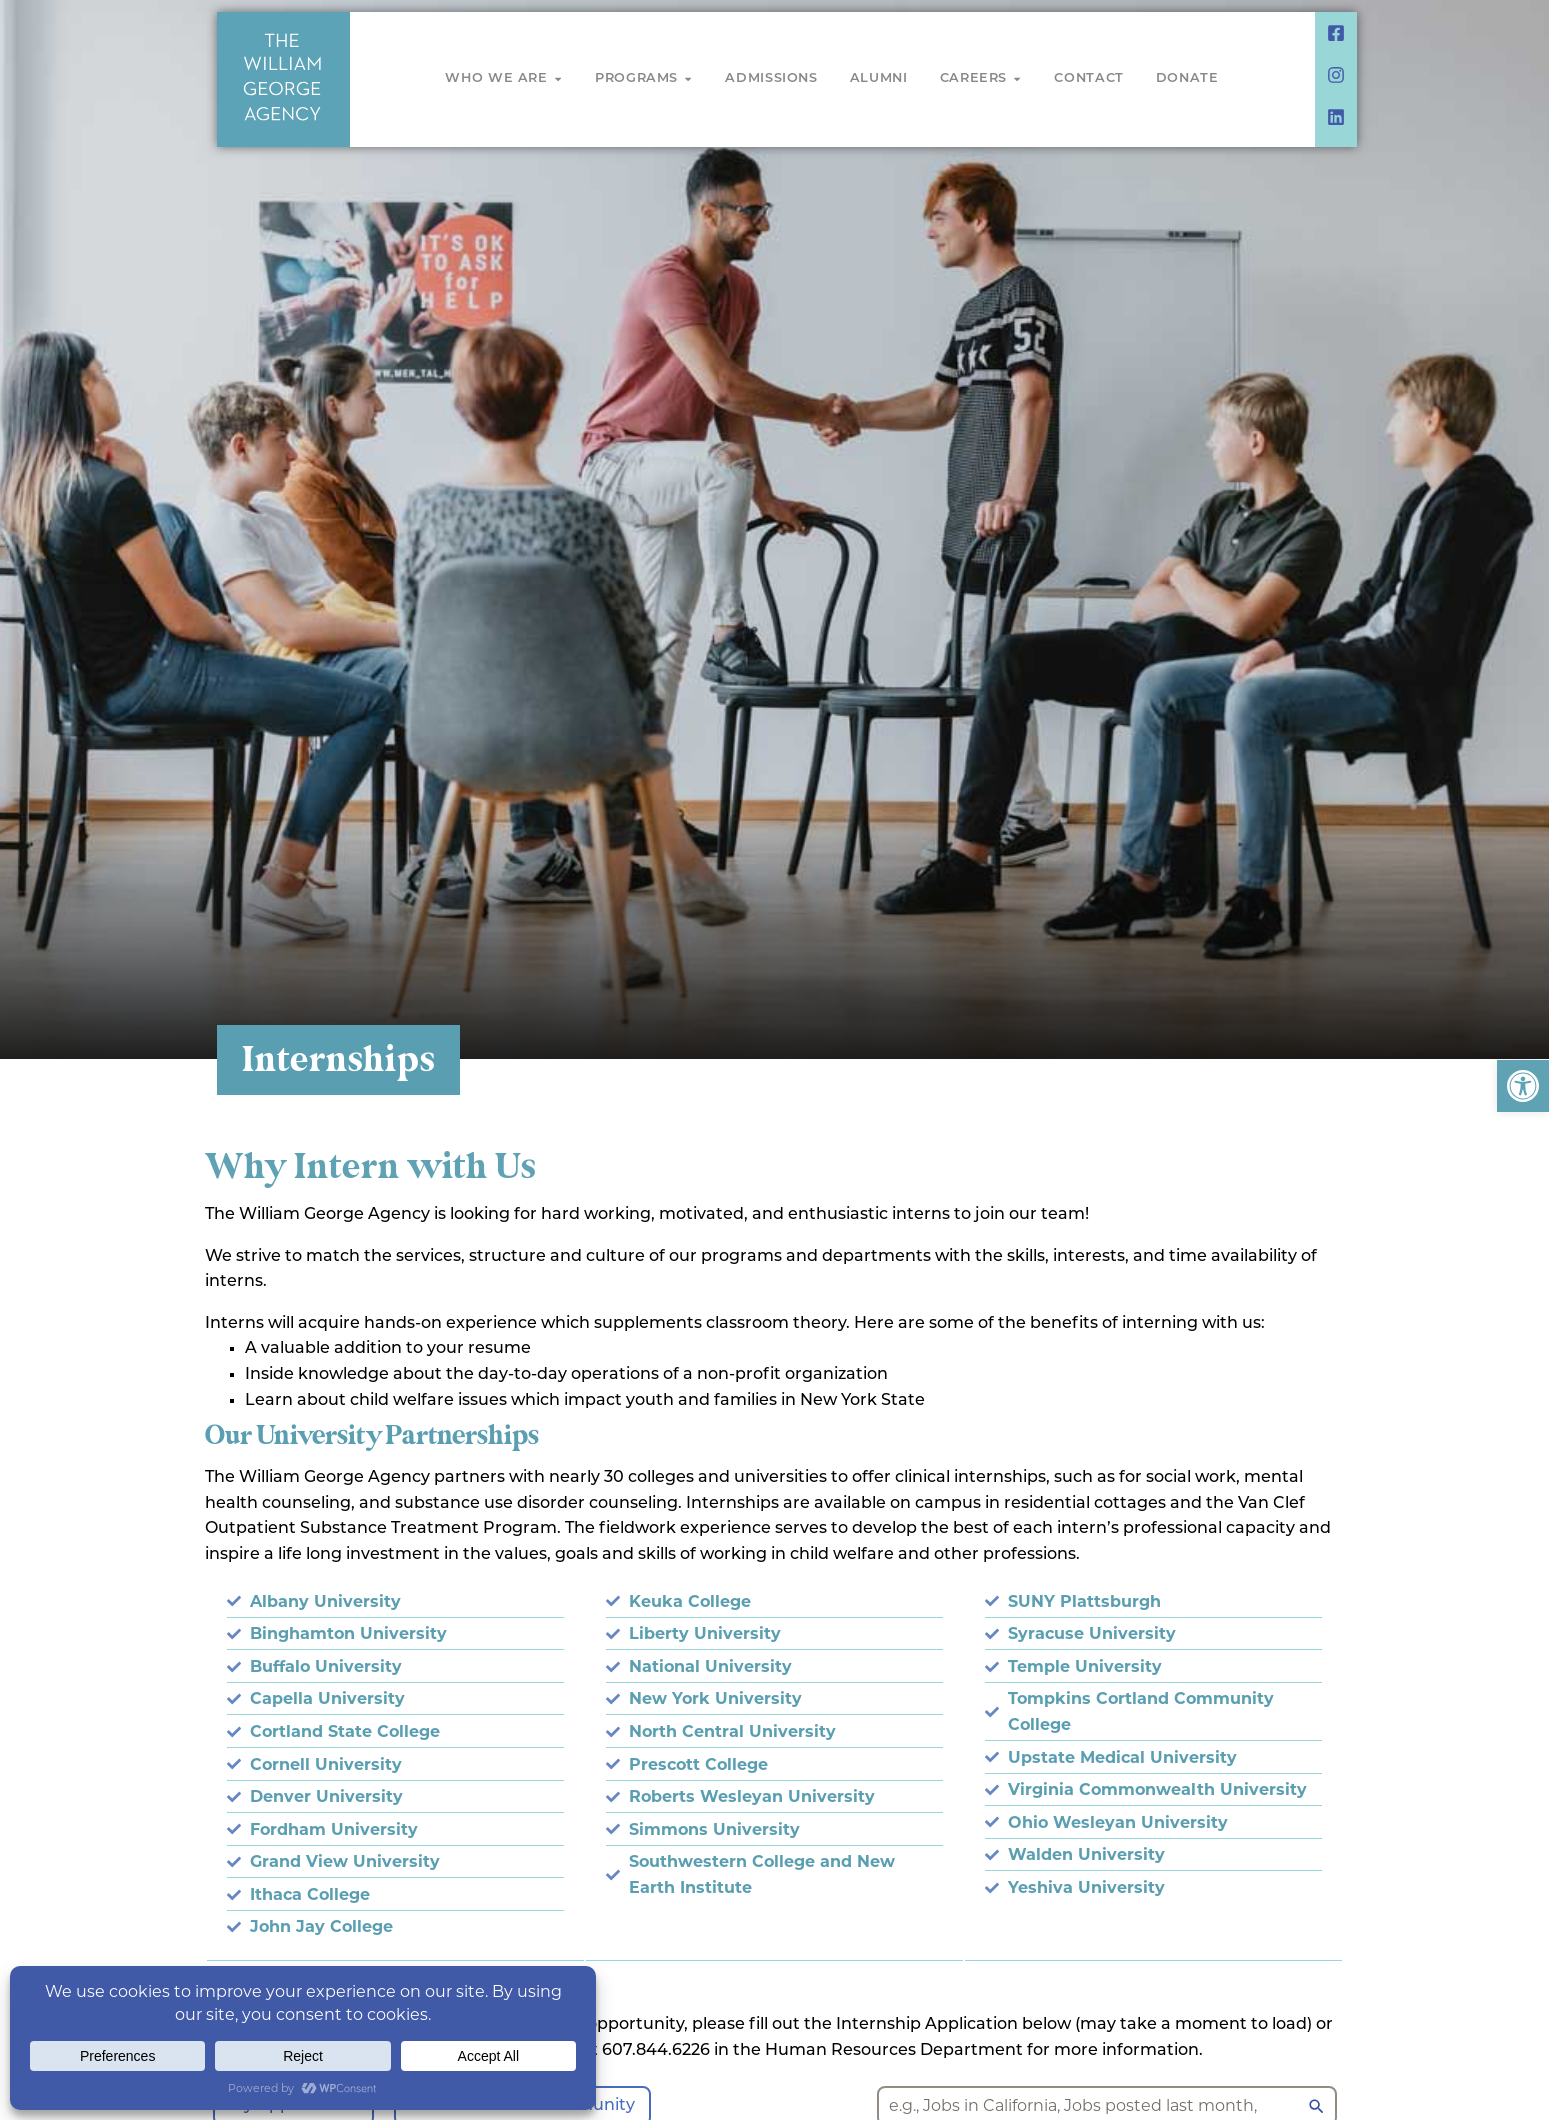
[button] (1523, 1086)
